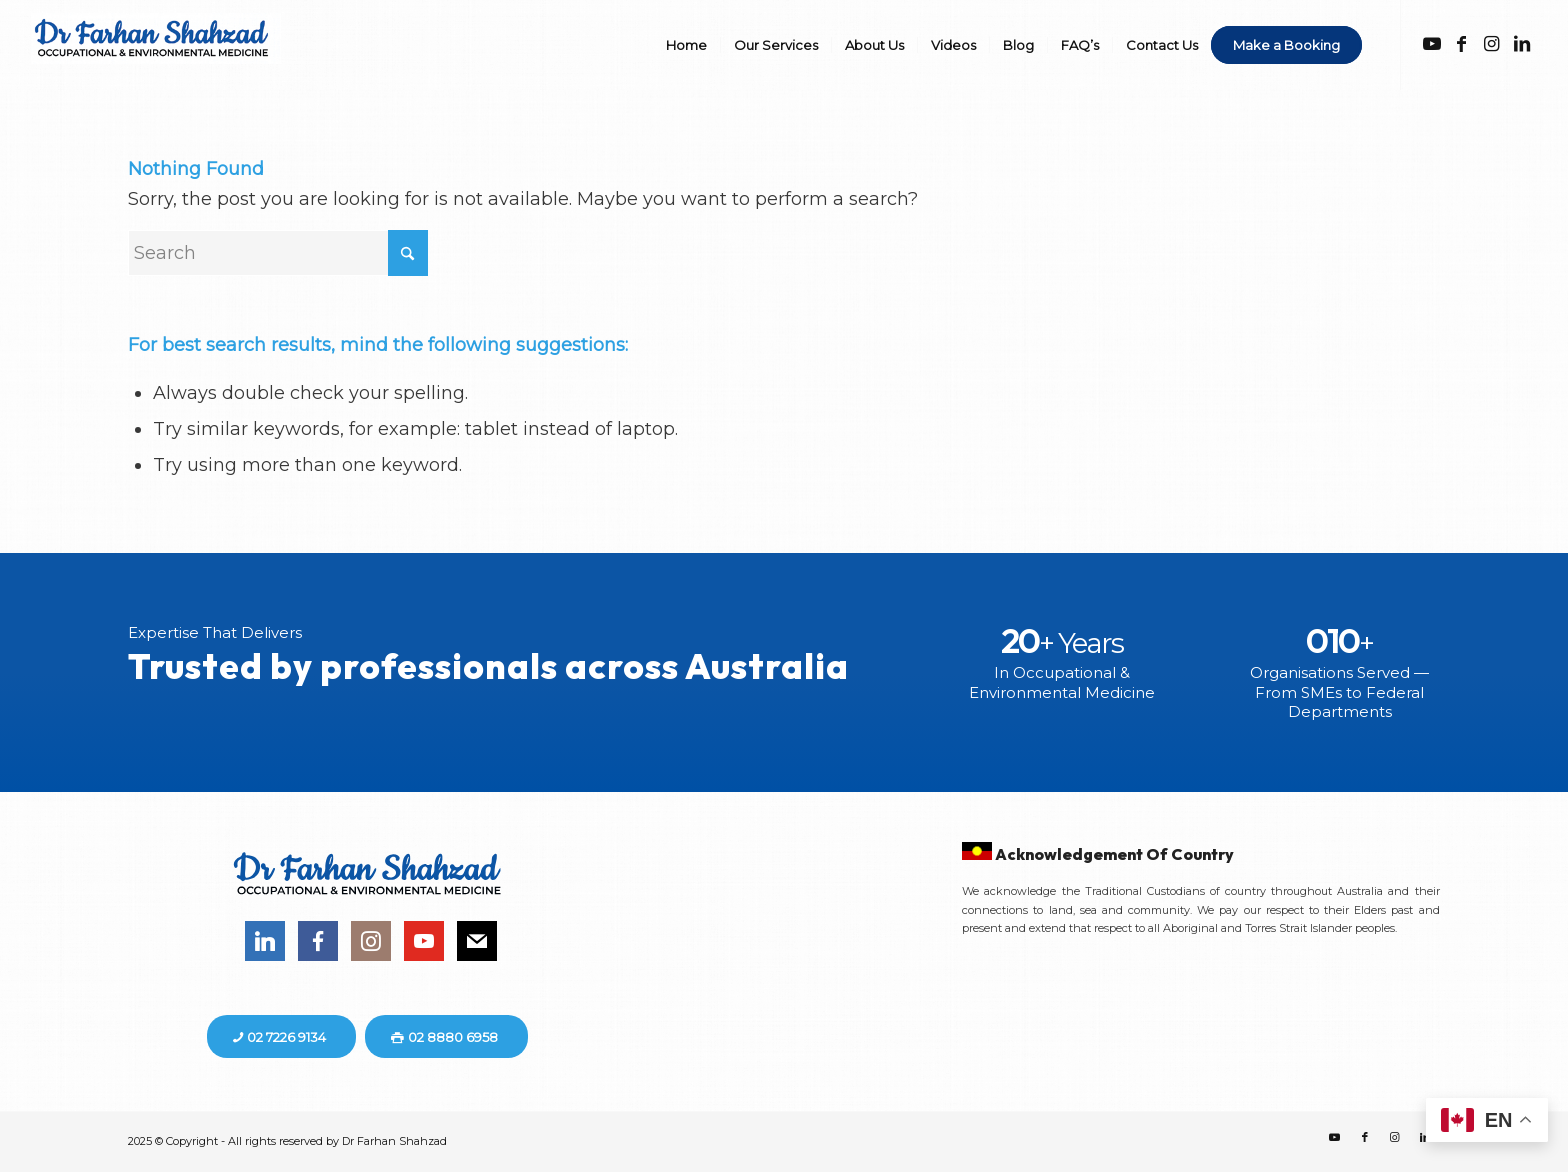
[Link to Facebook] (1462, 44)
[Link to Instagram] (1492, 44)
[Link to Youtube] (1432, 44)
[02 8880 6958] (446, 1037)
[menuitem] (686, 45)
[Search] (278, 253)
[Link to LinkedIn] (1522, 44)
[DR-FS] (156, 58)
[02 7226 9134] (281, 1037)
